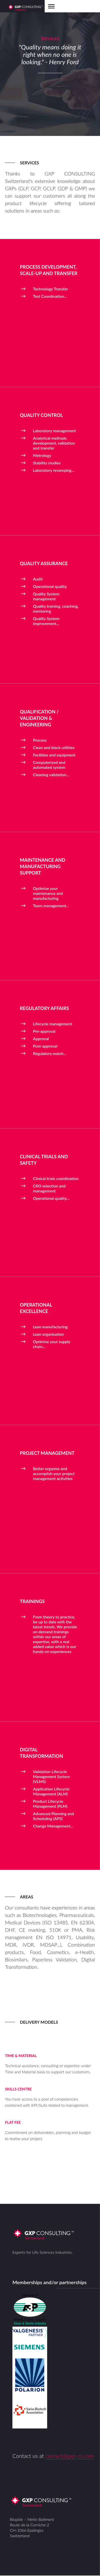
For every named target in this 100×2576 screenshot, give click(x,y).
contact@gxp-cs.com (69, 2455)
